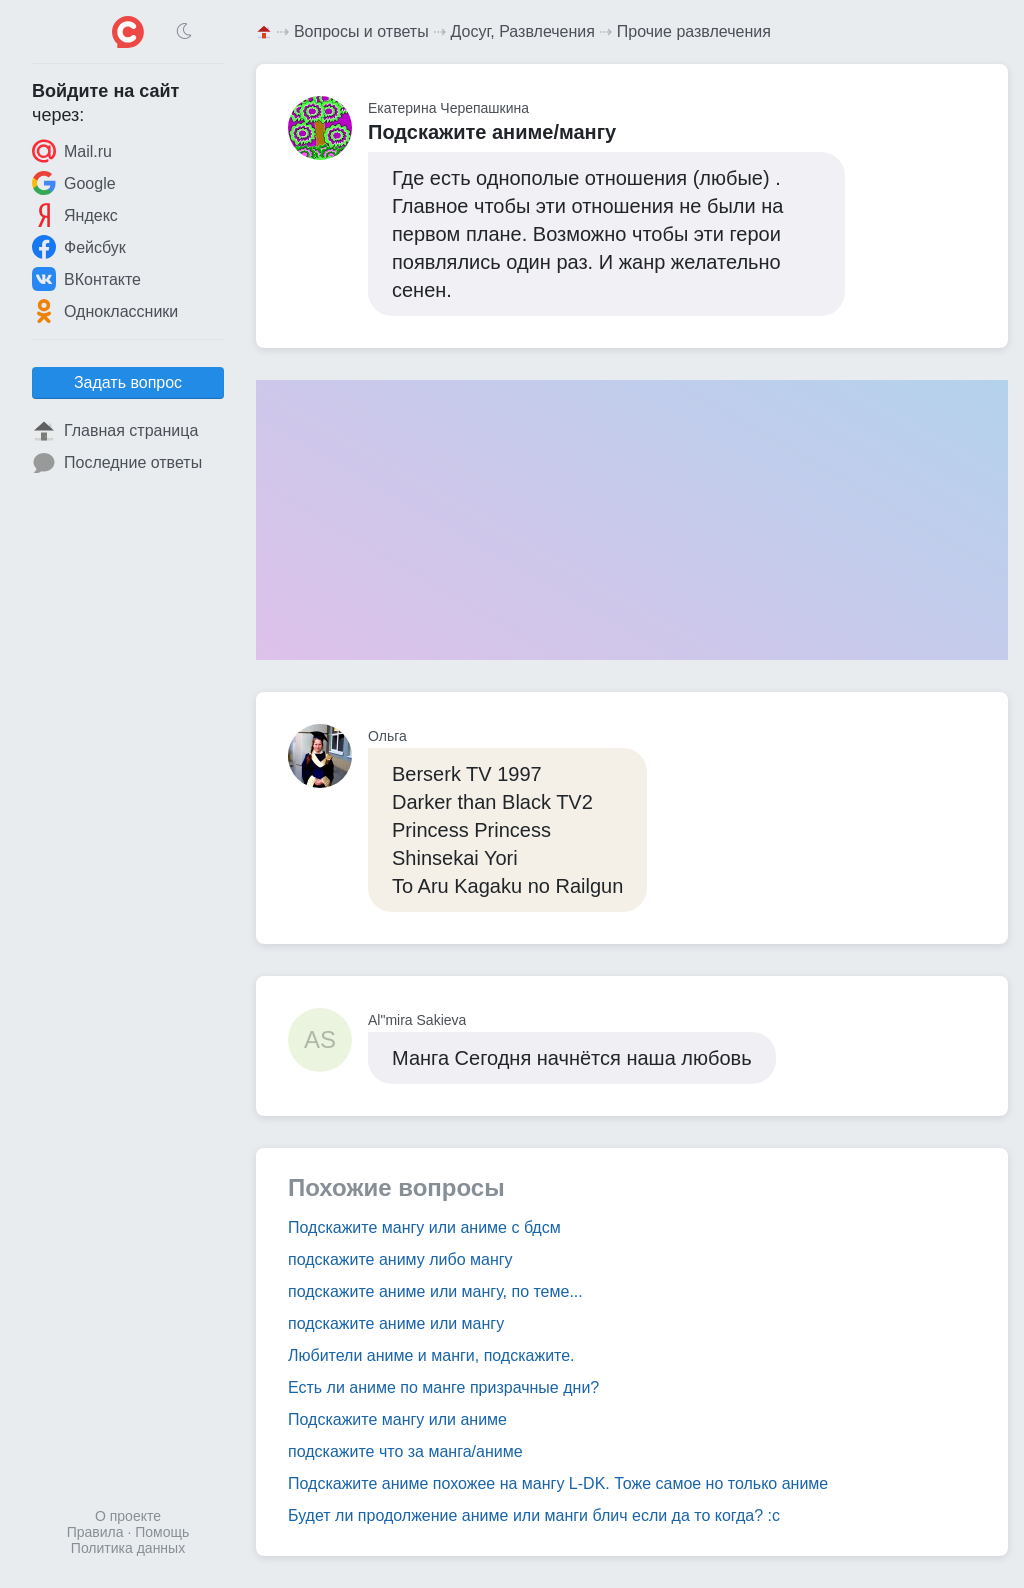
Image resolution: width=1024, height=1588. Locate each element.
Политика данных (128, 1548)
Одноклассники (105, 311)
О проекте (128, 1516)
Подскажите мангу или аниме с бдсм (424, 1227)
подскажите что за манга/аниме (405, 1451)
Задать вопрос (128, 382)
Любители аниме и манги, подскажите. (431, 1355)
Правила (95, 1532)
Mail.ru (72, 151)
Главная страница (115, 431)
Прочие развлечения (694, 31)
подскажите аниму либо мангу (400, 1259)
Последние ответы (117, 463)
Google (74, 183)
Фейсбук (79, 247)
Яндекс (75, 215)
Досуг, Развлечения (523, 31)
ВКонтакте (86, 279)
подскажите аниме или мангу (396, 1323)
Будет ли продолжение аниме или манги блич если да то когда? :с (534, 1515)
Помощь (162, 1532)
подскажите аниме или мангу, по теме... (435, 1291)
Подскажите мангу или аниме (397, 1419)
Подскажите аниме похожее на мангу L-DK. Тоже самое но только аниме (558, 1483)
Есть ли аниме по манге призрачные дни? (443, 1387)
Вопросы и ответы (361, 31)
